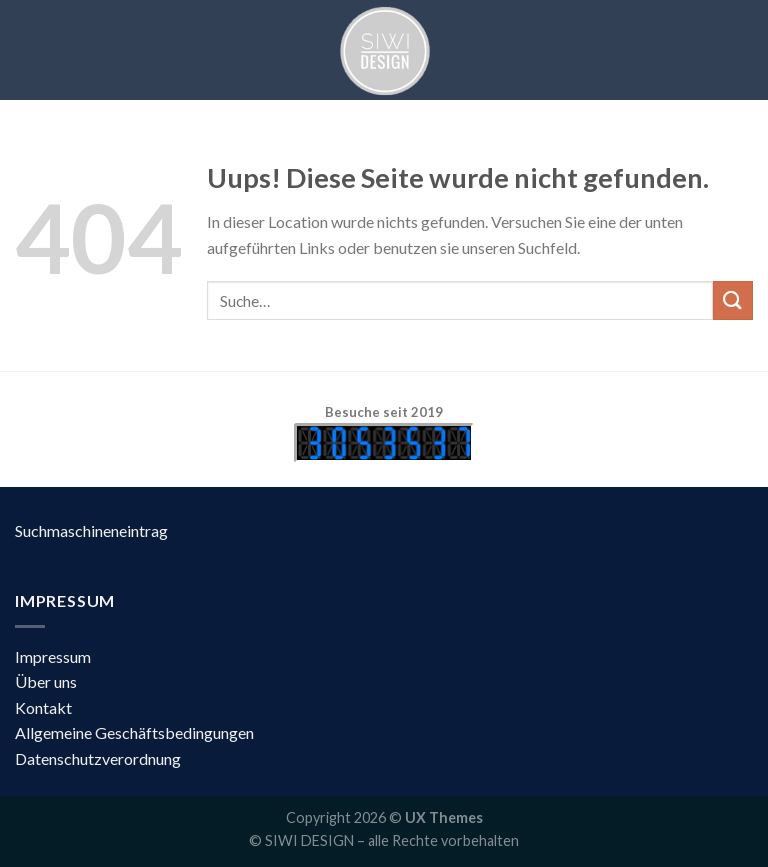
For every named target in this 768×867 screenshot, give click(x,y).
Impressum (53, 656)
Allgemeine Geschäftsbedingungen (134, 732)
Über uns (46, 681)
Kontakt (43, 707)
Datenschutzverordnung (98, 758)
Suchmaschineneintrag (91, 530)
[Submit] (733, 300)
